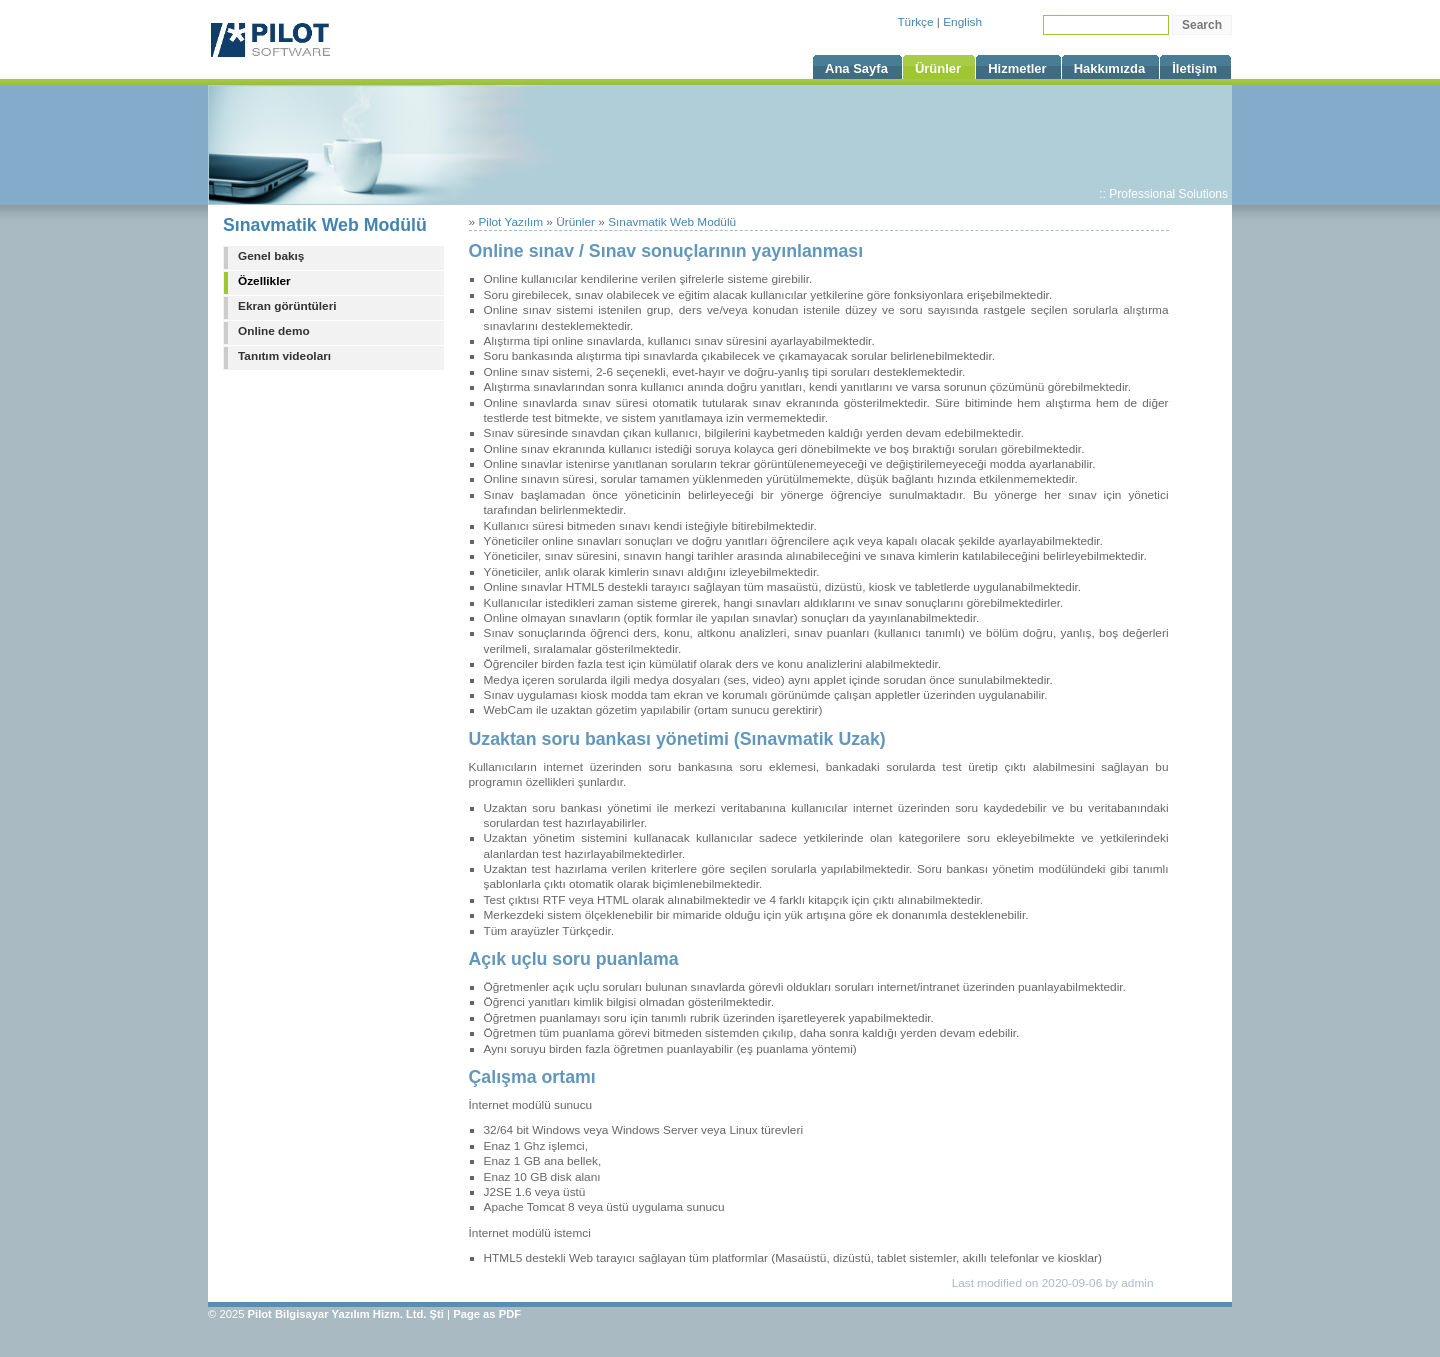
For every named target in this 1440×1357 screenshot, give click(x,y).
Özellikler (264, 281)
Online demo (274, 331)
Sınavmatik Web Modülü (325, 225)
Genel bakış (271, 256)
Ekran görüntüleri (287, 306)
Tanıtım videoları (284, 356)
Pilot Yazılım (510, 222)
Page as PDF (487, 1314)
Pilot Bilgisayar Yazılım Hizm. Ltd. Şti (346, 1314)
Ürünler (575, 222)
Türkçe (915, 22)
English (962, 22)
